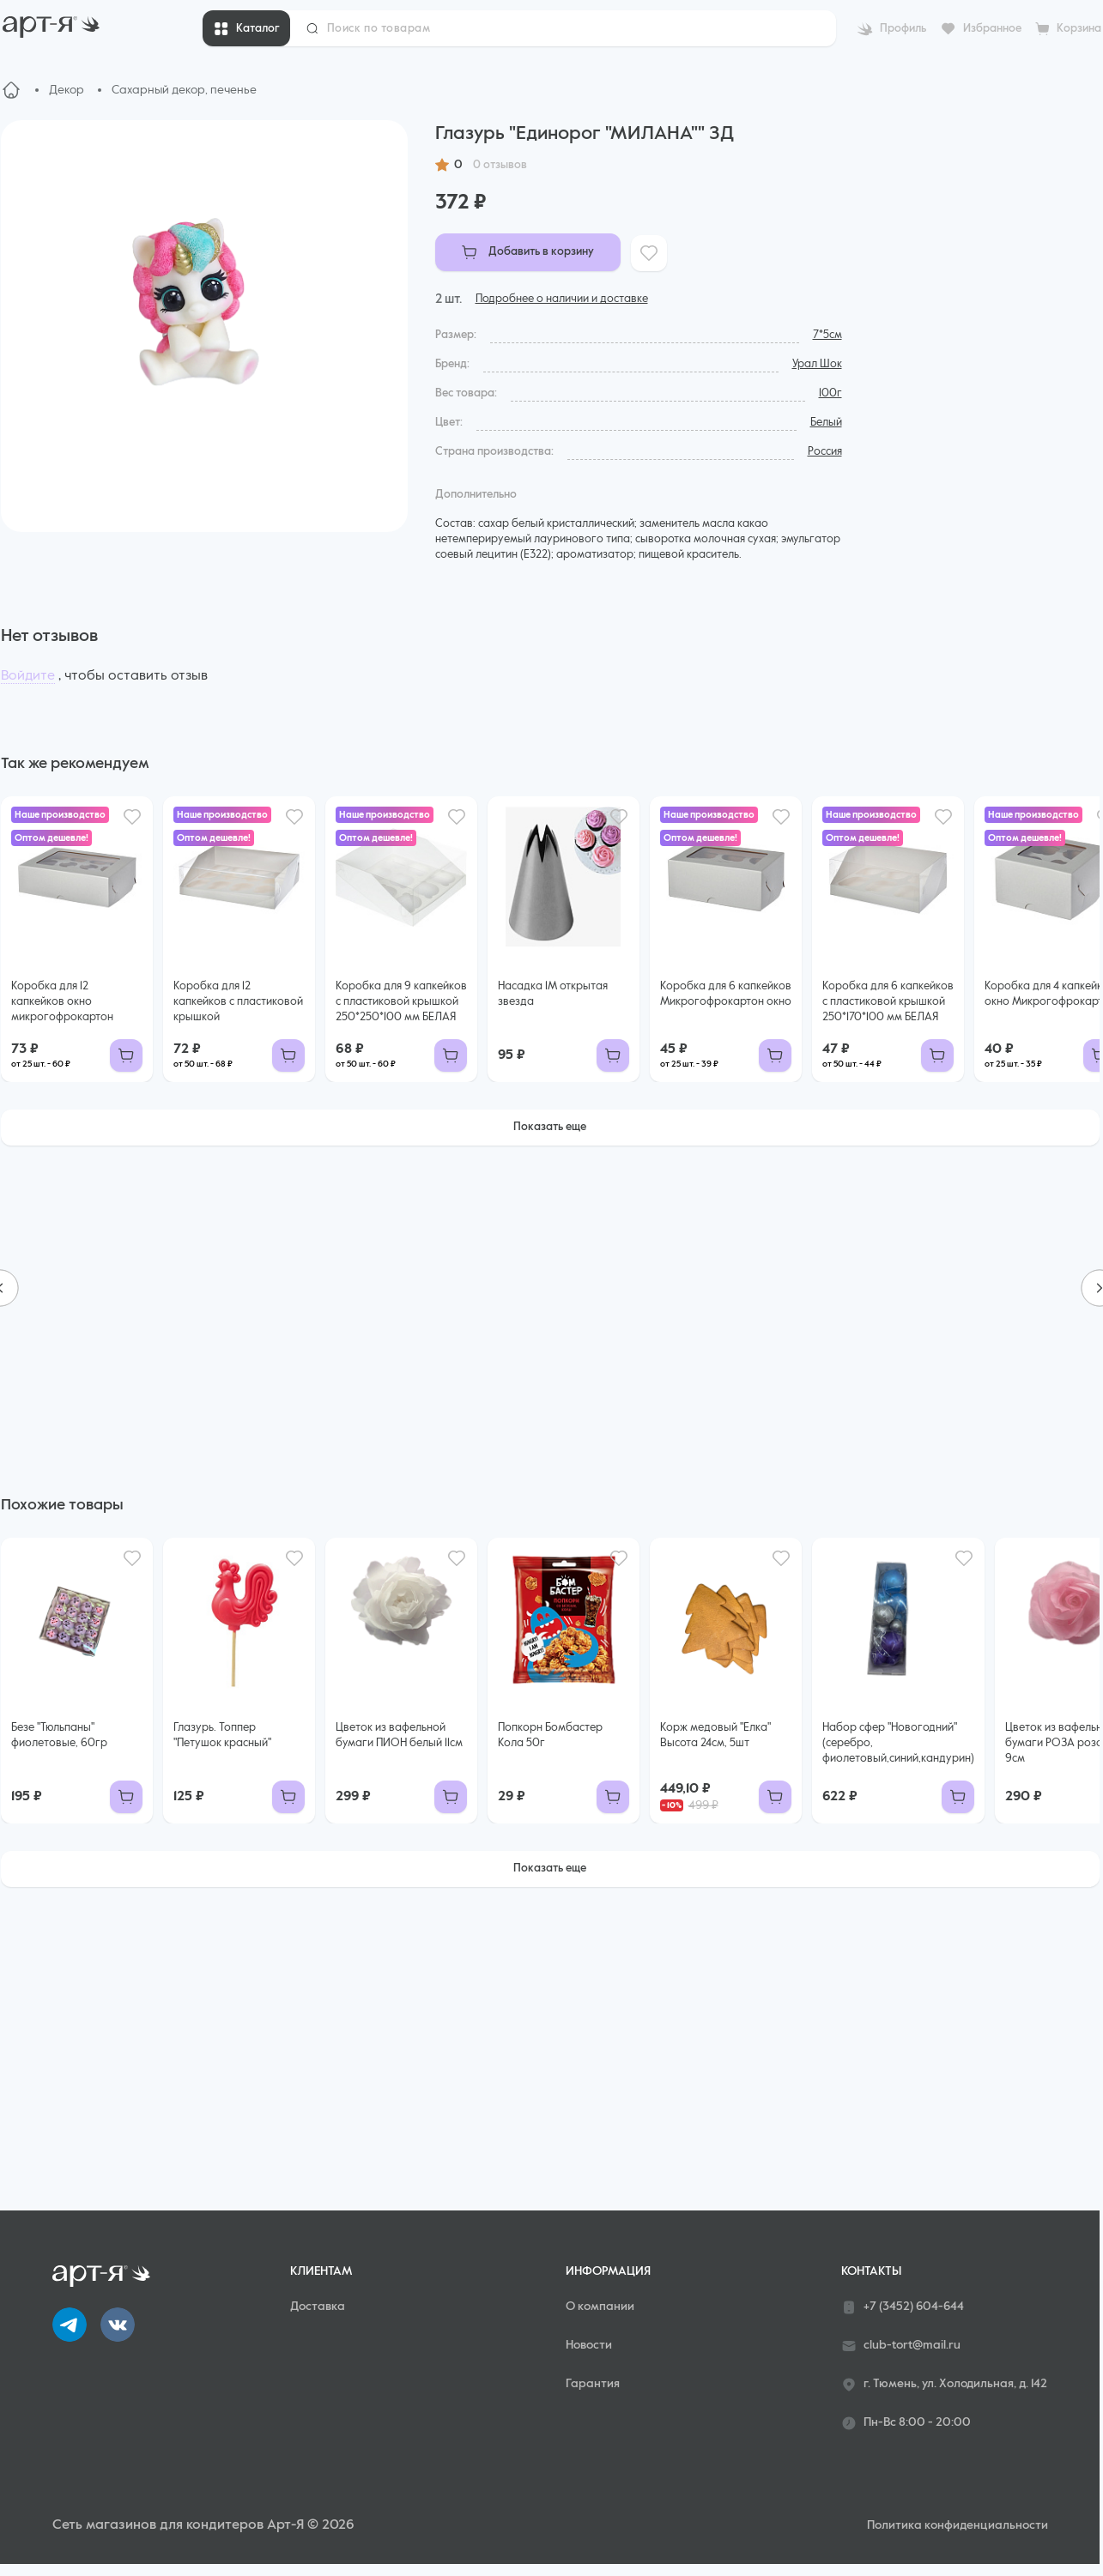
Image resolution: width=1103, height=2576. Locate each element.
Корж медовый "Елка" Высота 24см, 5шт (715, 1735)
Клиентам (321, 2271)
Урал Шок (817, 364)
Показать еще (549, 1127)
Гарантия (593, 2384)
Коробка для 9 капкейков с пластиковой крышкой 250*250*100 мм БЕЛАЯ (401, 1002)
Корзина (1079, 28)
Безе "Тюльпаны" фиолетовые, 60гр (59, 1735)
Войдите (28, 676)
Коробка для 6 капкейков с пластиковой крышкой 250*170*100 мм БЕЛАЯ (888, 1002)
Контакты (871, 2271)
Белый (826, 422)
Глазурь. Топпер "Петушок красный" (222, 1735)
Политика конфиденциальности (957, 2525)
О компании (600, 2307)
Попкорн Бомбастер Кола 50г (550, 1735)
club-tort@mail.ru (901, 2346)
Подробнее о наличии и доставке (562, 299)
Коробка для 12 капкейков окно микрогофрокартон (62, 1002)
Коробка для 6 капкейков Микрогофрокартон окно (725, 994)
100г (830, 393)
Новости (589, 2345)
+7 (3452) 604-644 (902, 2307)
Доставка (317, 2307)
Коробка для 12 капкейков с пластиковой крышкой (238, 1002)
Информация (608, 2271)
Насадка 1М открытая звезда (553, 994)
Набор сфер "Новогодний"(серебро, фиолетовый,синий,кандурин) (898, 1743)
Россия (825, 451)
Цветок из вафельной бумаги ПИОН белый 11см (399, 1735)
